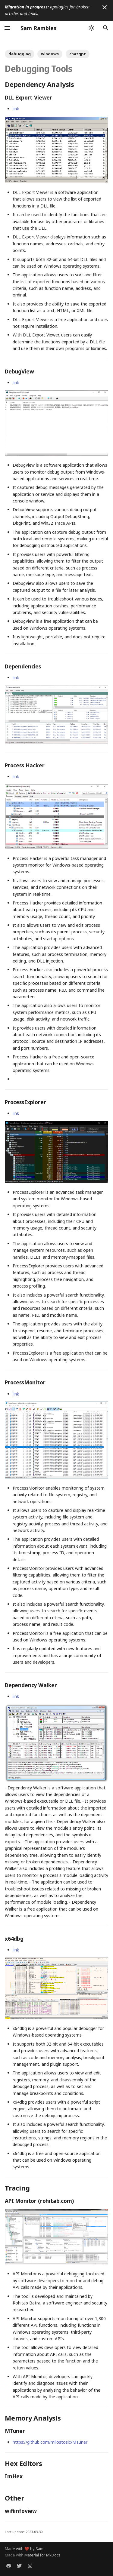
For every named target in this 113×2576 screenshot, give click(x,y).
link (16, 109)
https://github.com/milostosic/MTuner (50, 2442)
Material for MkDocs (42, 2555)
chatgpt (77, 54)
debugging (19, 54)
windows (50, 54)
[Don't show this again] (104, 7)
